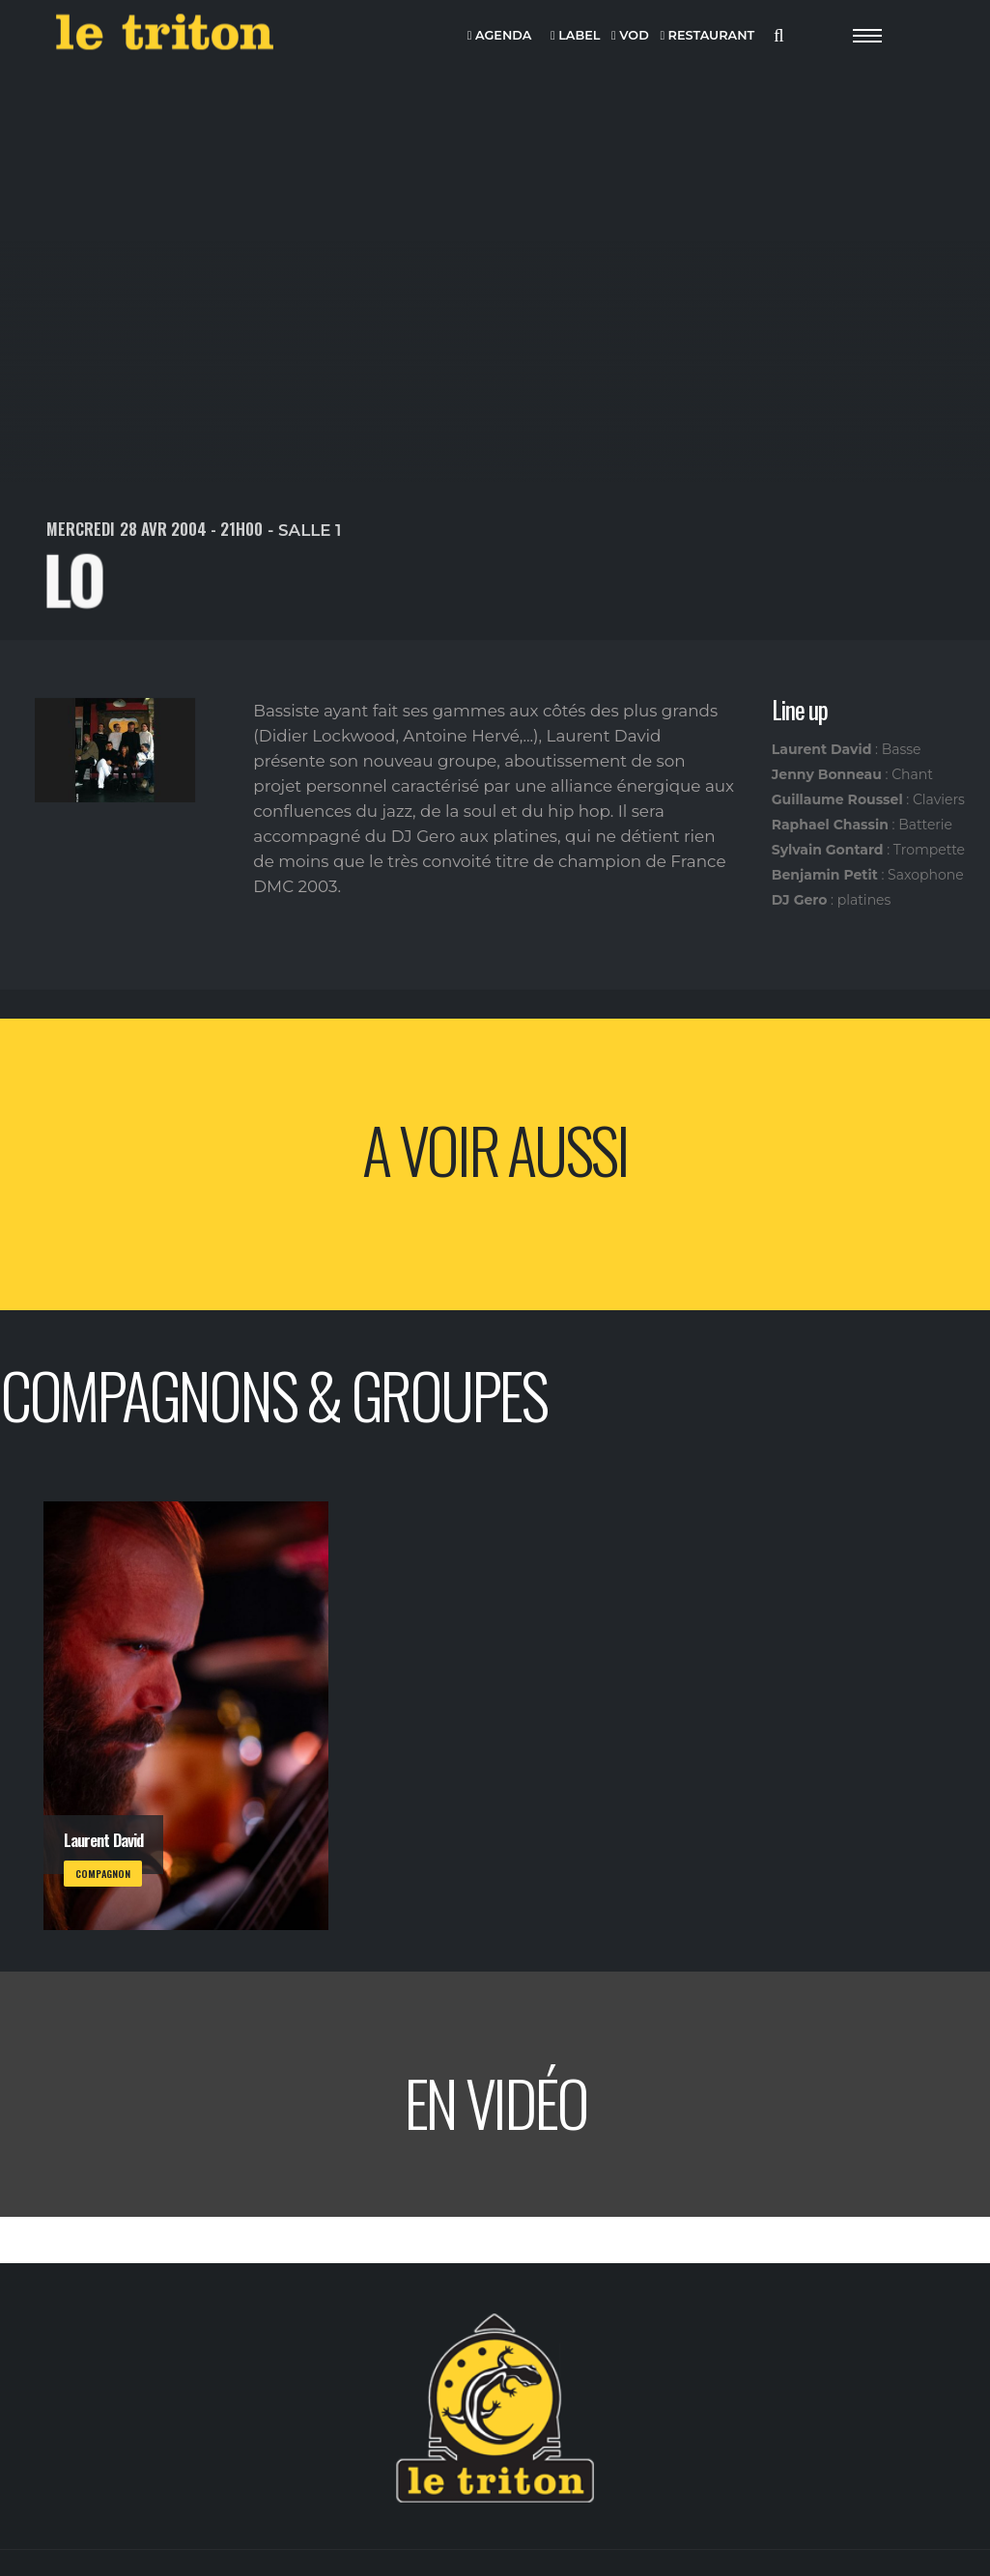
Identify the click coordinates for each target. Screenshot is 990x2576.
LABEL (575, 36)
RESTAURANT (707, 36)
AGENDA (499, 36)
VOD (630, 36)
